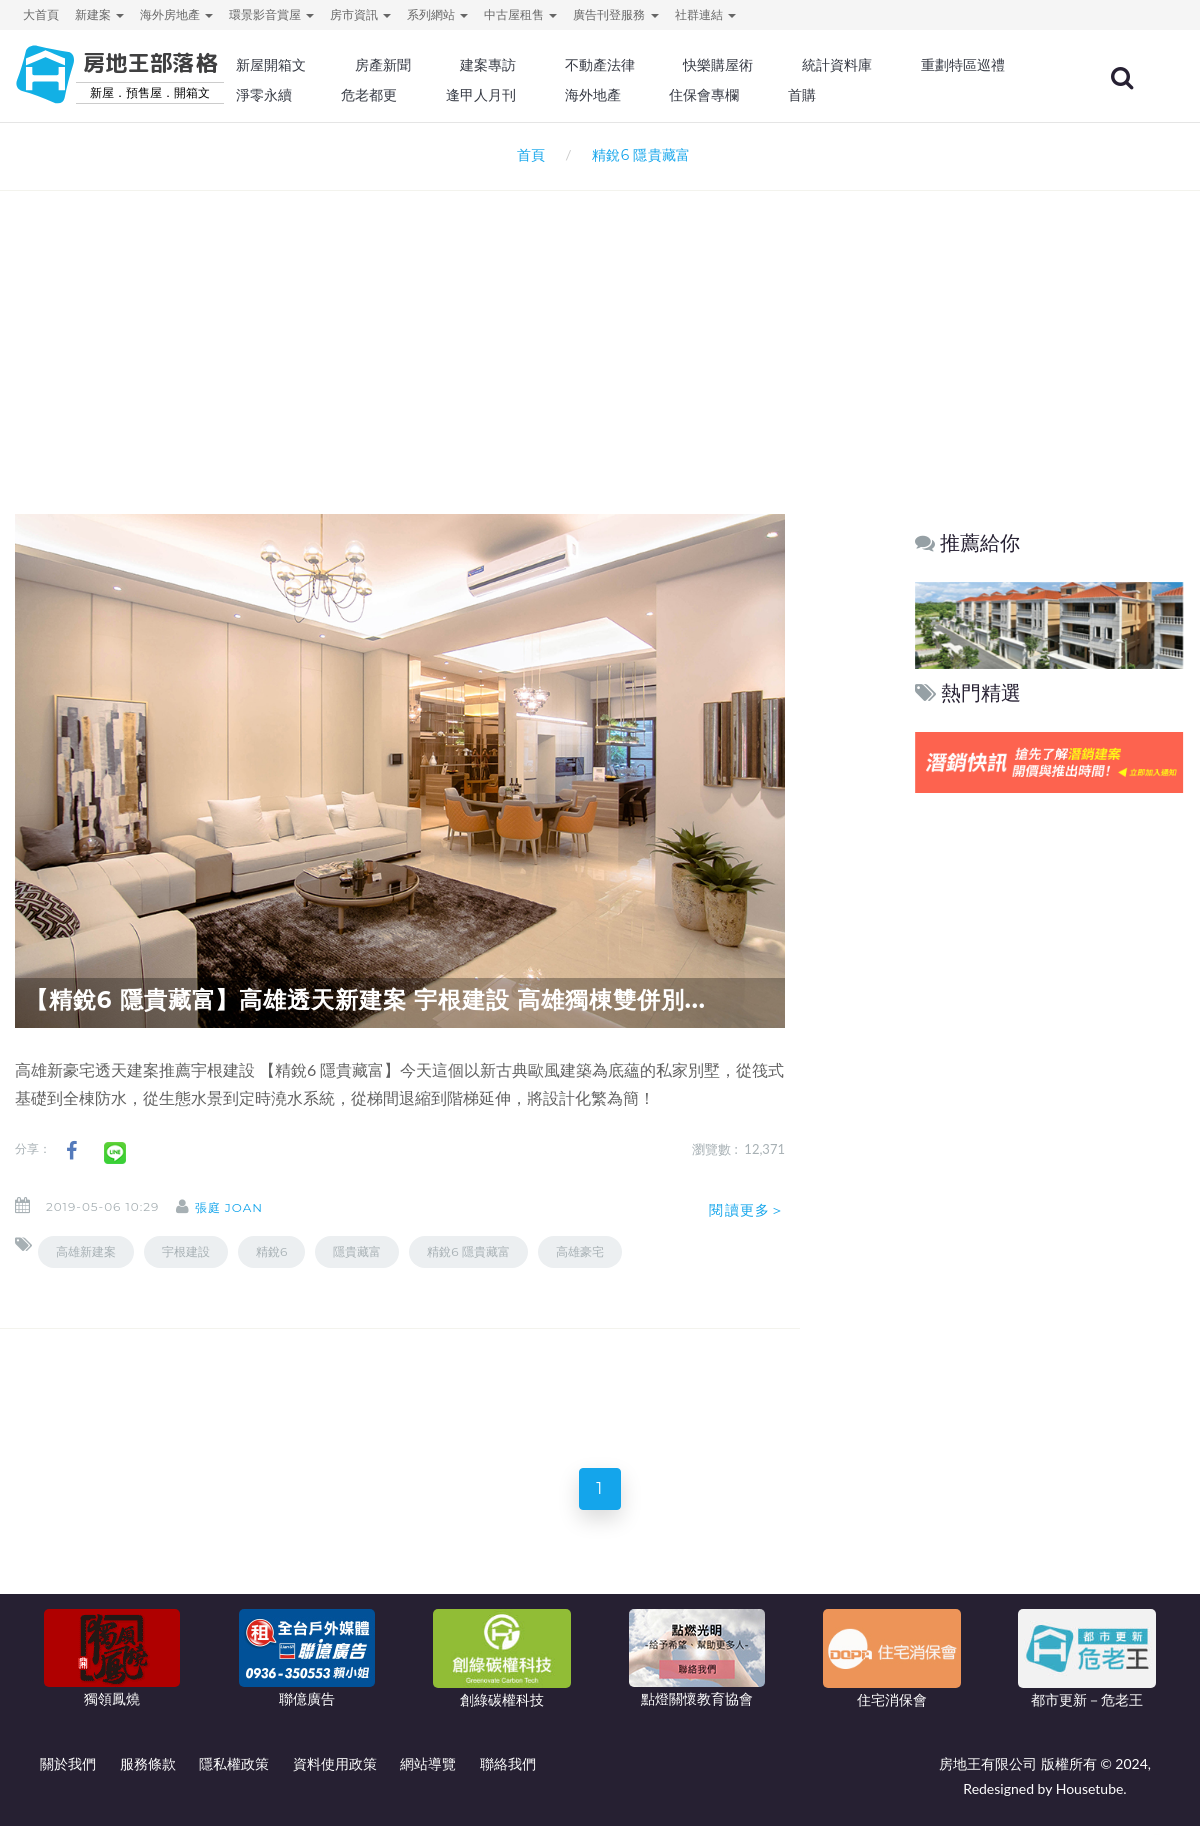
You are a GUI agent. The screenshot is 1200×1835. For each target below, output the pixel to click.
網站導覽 (428, 1772)
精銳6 (271, 1251)
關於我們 (68, 1772)
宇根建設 (186, 1251)
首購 (988, 95)
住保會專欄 (894, 95)
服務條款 (148, 1772)
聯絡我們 (508, 1772)
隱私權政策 (234, 1772)
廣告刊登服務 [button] (615, 14)
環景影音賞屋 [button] (271, 14)
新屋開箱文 (349, 65)
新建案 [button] (99, 14)
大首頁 (41, 14)
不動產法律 (665, 65)
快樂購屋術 (779, 65)
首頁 (526, 154)
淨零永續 (470, 95)
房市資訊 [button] (360, 14)
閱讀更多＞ (747, 1210)
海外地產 (786, 95)
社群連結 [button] (705, 14)
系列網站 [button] (437, 14)
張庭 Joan (246, 1207)
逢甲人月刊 (679, 95)
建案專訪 (557, 65)
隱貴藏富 (357, 1251)
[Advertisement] (600, 326)
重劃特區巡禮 (356, 95)
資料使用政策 (335, 1772)
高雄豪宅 (580, 1251)
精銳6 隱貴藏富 (468, 1251)
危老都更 (571, 95)
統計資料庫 (894, 65)
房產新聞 (456, 65)
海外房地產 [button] (176, 14)
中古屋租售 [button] (520, 14)
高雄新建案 (86, 1251)
